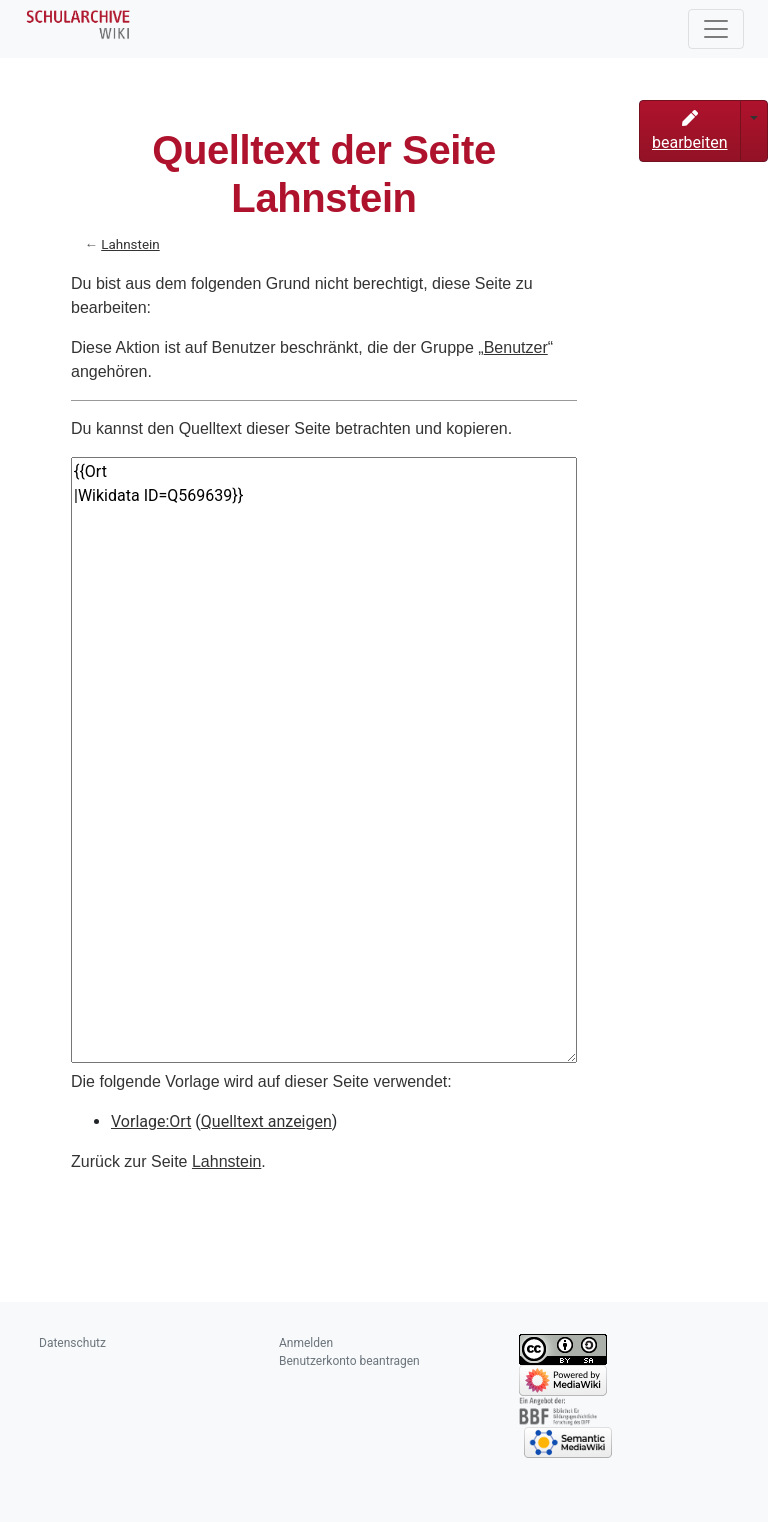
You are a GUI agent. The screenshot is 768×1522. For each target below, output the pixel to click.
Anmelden (306, 1343)
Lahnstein (130, 244)
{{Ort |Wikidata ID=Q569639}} (324, 760)
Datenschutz (72, 1343)
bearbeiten (690, 131)
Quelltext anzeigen (266, 1121)
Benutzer (516, 347)
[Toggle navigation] (716, 29)
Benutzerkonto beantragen (349, 1361)
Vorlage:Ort (151, 1121)
